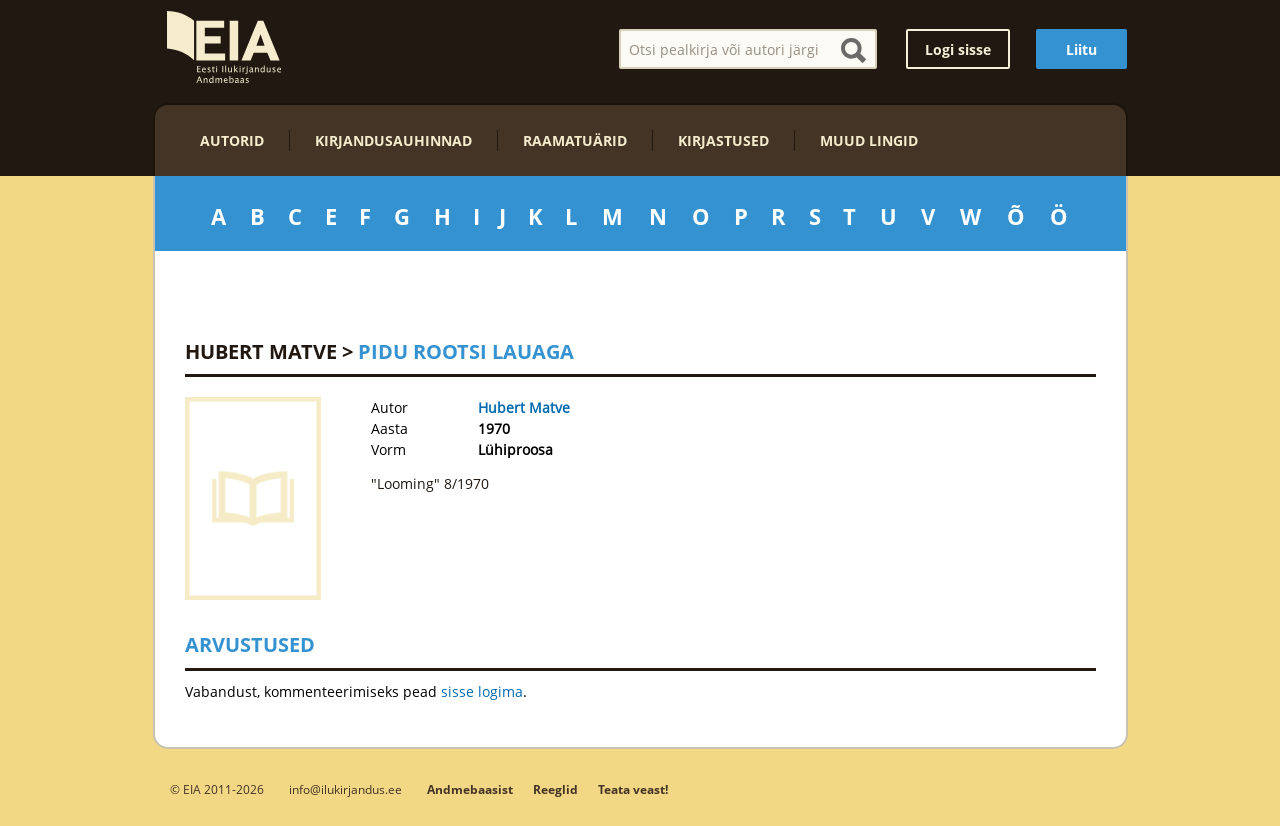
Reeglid (555, 789)
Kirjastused (723, 140)
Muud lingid (869, 140)
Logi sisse (958, 49)
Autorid (232, 140)
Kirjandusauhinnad (393, 140)
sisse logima (482, 691)
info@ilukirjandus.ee (345, 789)
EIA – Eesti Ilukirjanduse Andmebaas (224, 47)
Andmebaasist (470, 789)
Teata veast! (633, 789)
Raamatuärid (575, 140)
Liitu (1081, 49)
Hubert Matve (261, 351)
